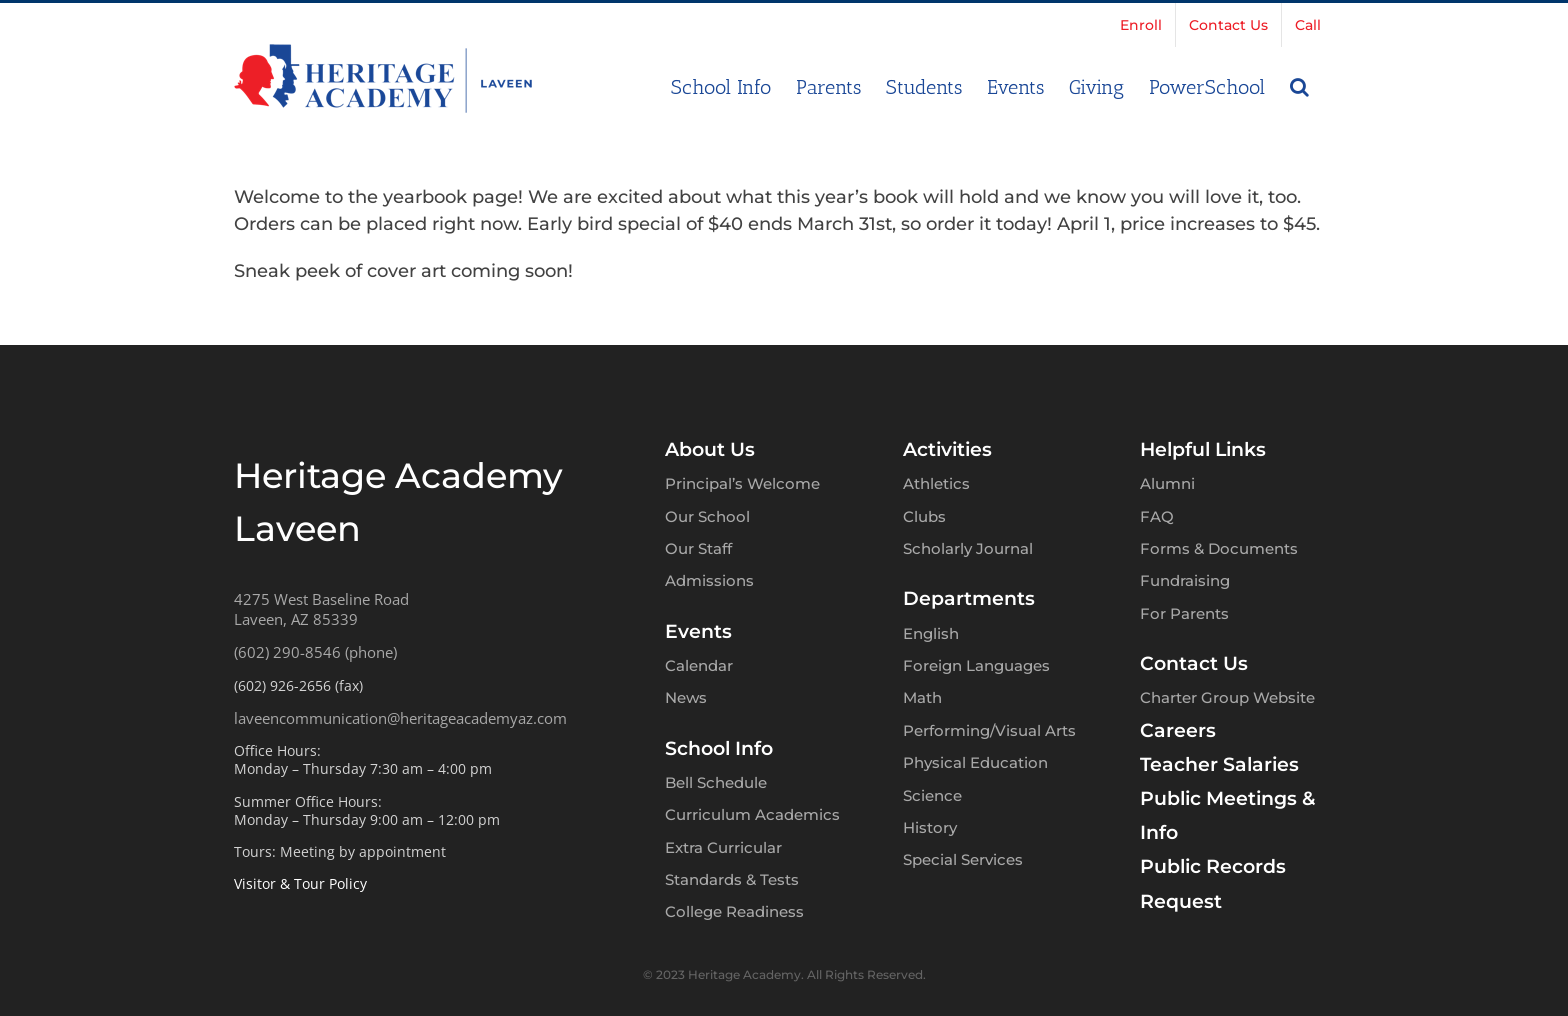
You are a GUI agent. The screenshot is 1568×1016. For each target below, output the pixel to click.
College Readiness (734, 911)
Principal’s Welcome (742, 483)
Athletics (936, 483)
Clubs (924, 516)
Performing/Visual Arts (989, 730)
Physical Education (975, 762)
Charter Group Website (1227, 697)
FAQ (1157, 516)
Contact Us (1194, 663)
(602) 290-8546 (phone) (315, 652)
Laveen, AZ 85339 (296, 619)
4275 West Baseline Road (321, 599)
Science (932, 795)
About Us (710, 449)
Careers (1178, 730)
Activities (947, 449)
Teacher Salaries (1219, 764)
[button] (1299, 85)
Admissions (709, 580)
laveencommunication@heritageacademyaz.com (400, 718)
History (930, 827)
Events (698, 631)
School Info (719, 748)
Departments (969, 598)
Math (922, 697)
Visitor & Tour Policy (300, 883)
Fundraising (1185, 580)
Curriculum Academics (752, 814)
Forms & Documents (1219, 548)
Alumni (1167, 483)
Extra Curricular (723, 847)
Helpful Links (1203, 449)
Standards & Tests (732, 879)
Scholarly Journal (968, 548)
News (686, 697)
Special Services (963, 859)
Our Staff (698, 548)
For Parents (1184, 613)
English (931, 633)
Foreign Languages (976, 665)
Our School (707, 516)
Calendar (699, 665)
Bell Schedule (716, 782)
